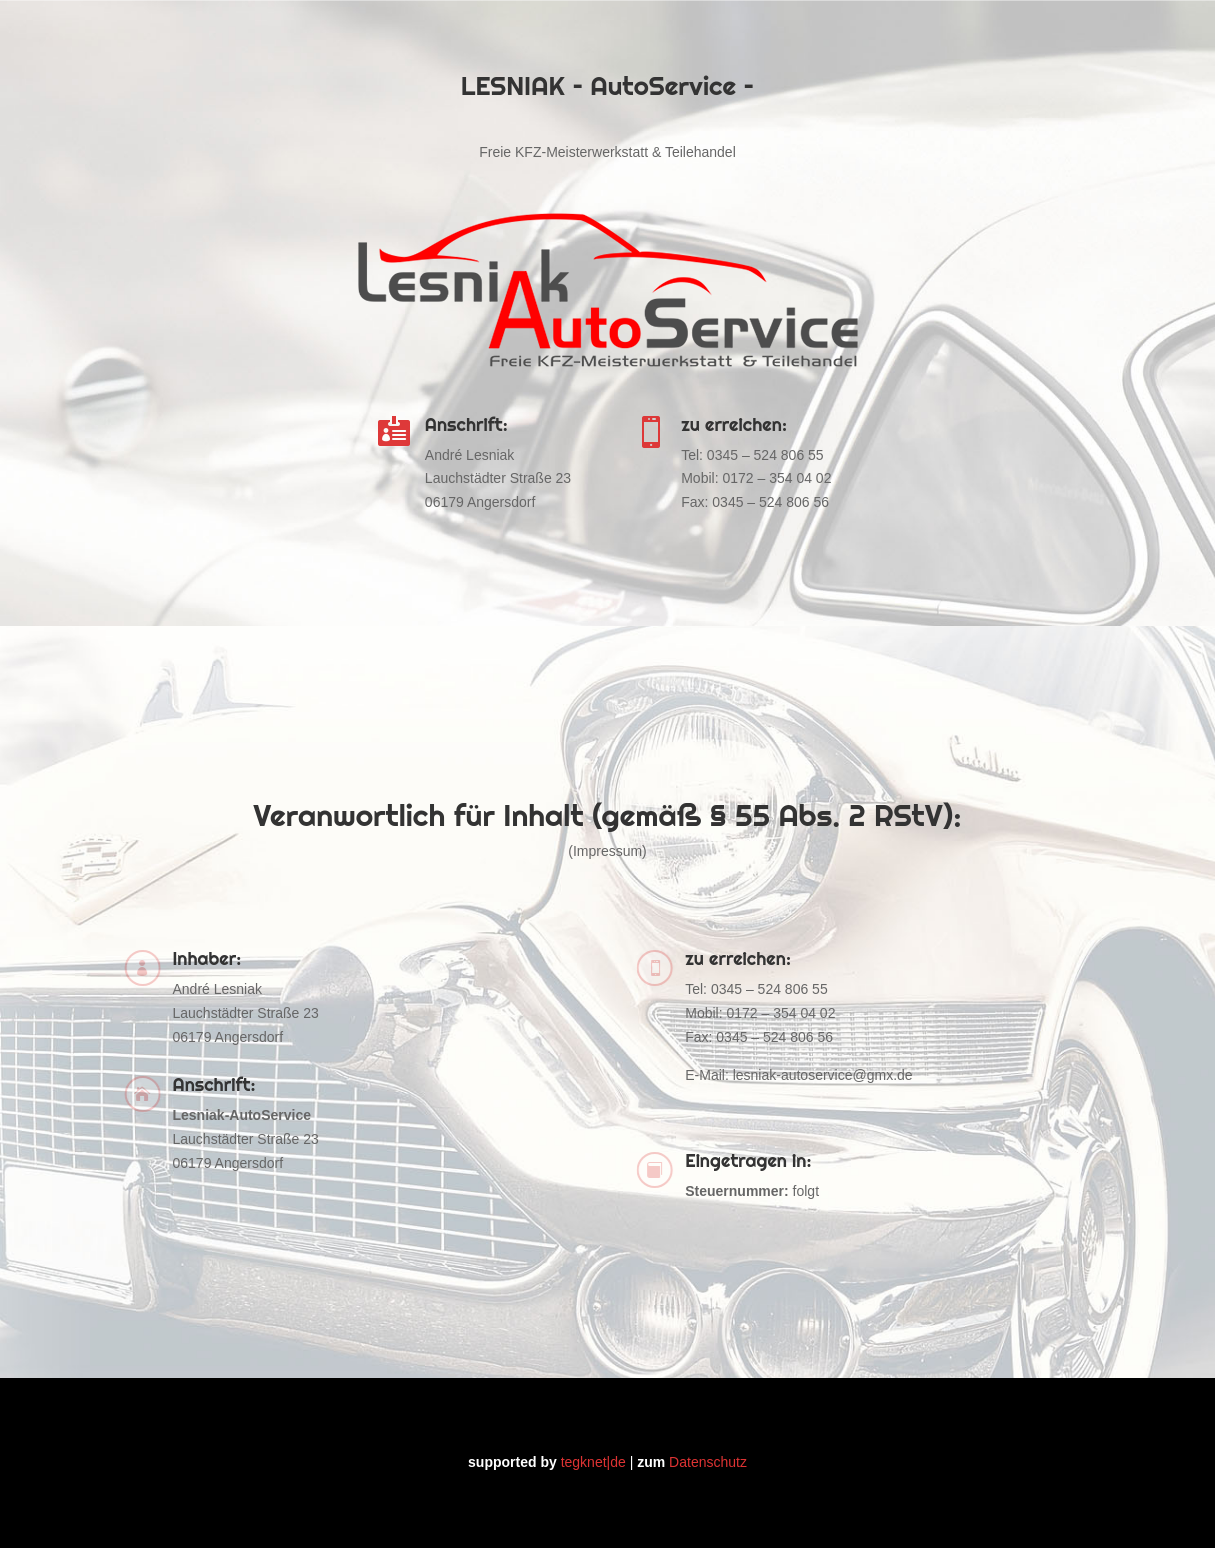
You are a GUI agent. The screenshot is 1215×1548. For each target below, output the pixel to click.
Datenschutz (708, 1462)
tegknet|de (593, 1462)
